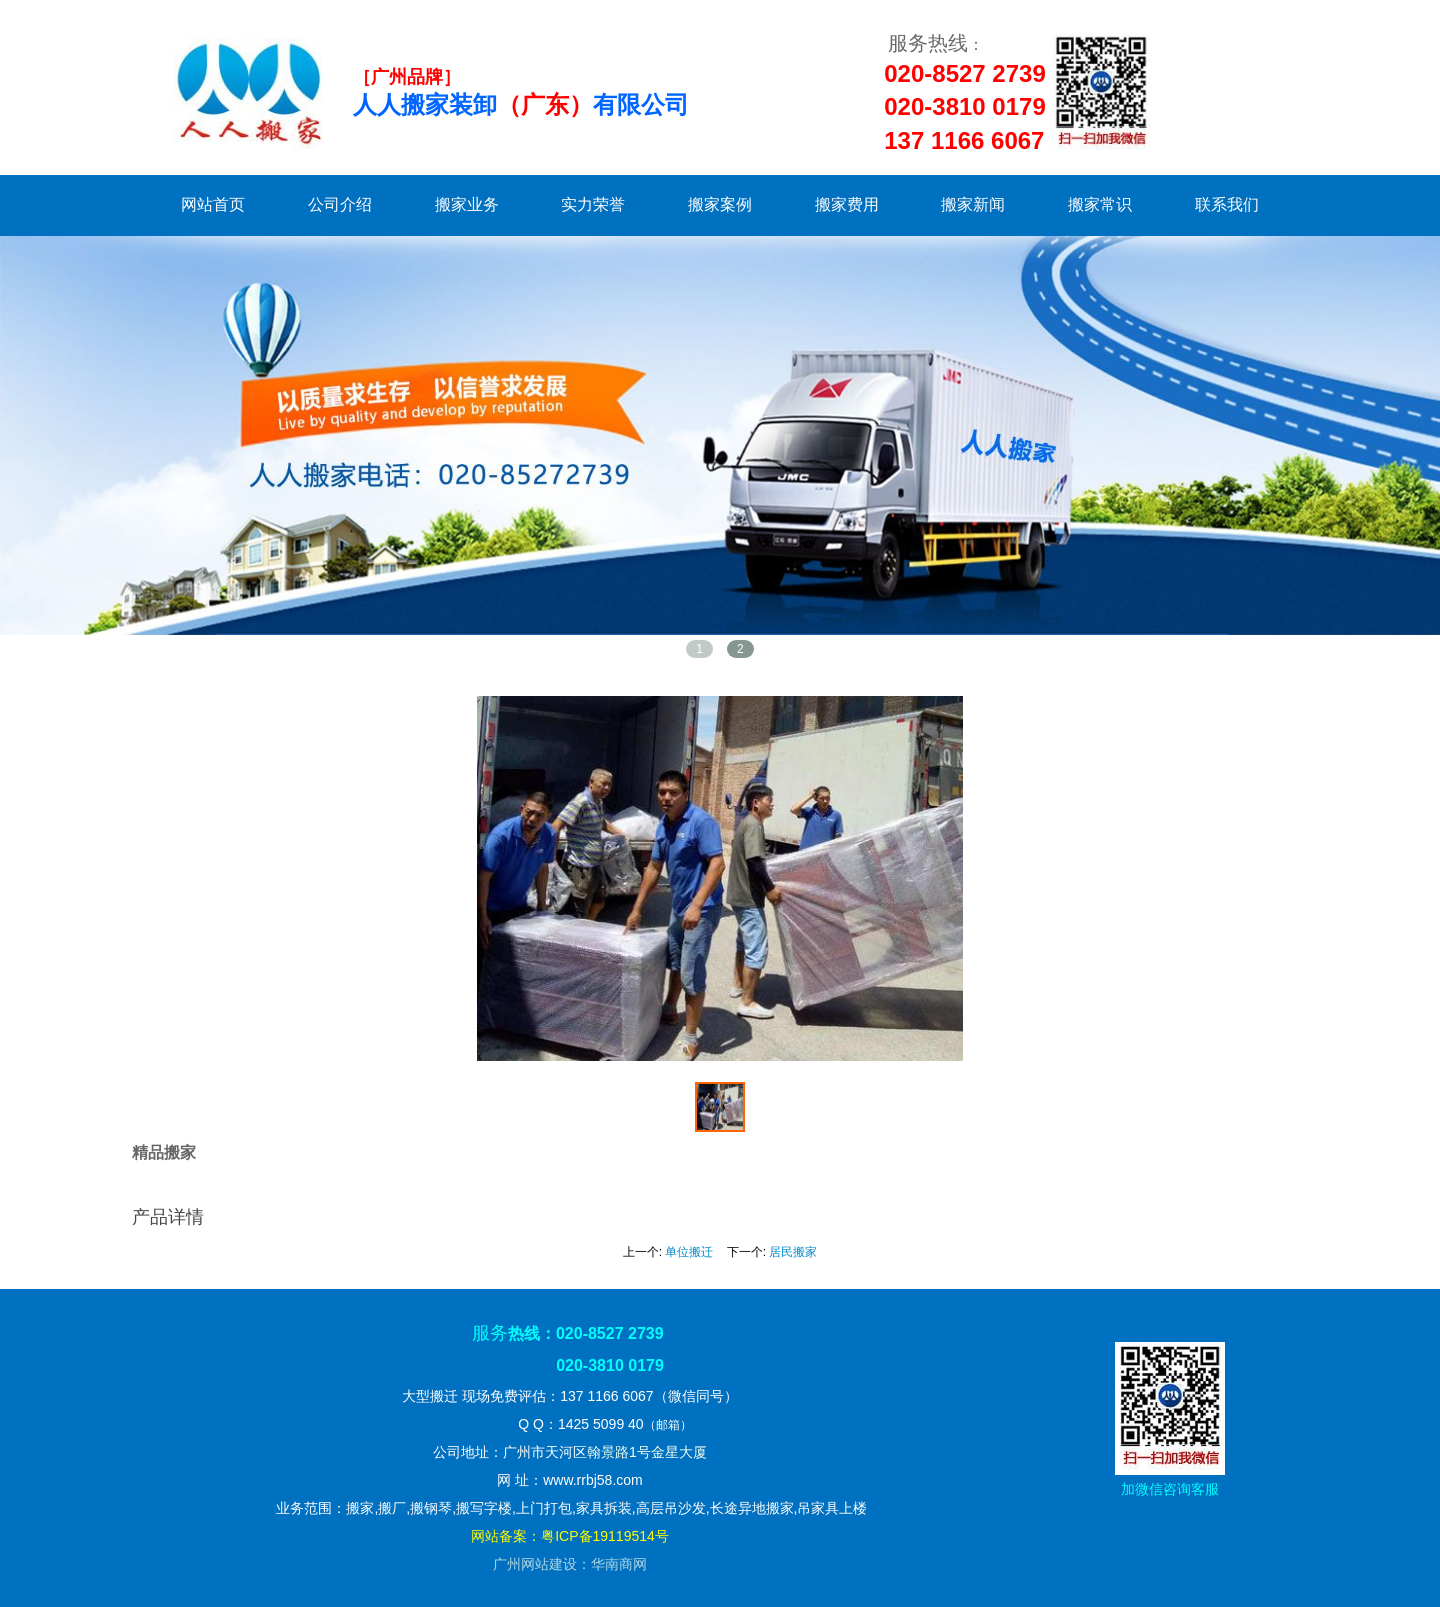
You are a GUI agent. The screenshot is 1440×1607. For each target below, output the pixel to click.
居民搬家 (793, 1252)
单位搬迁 (689, 1252)
